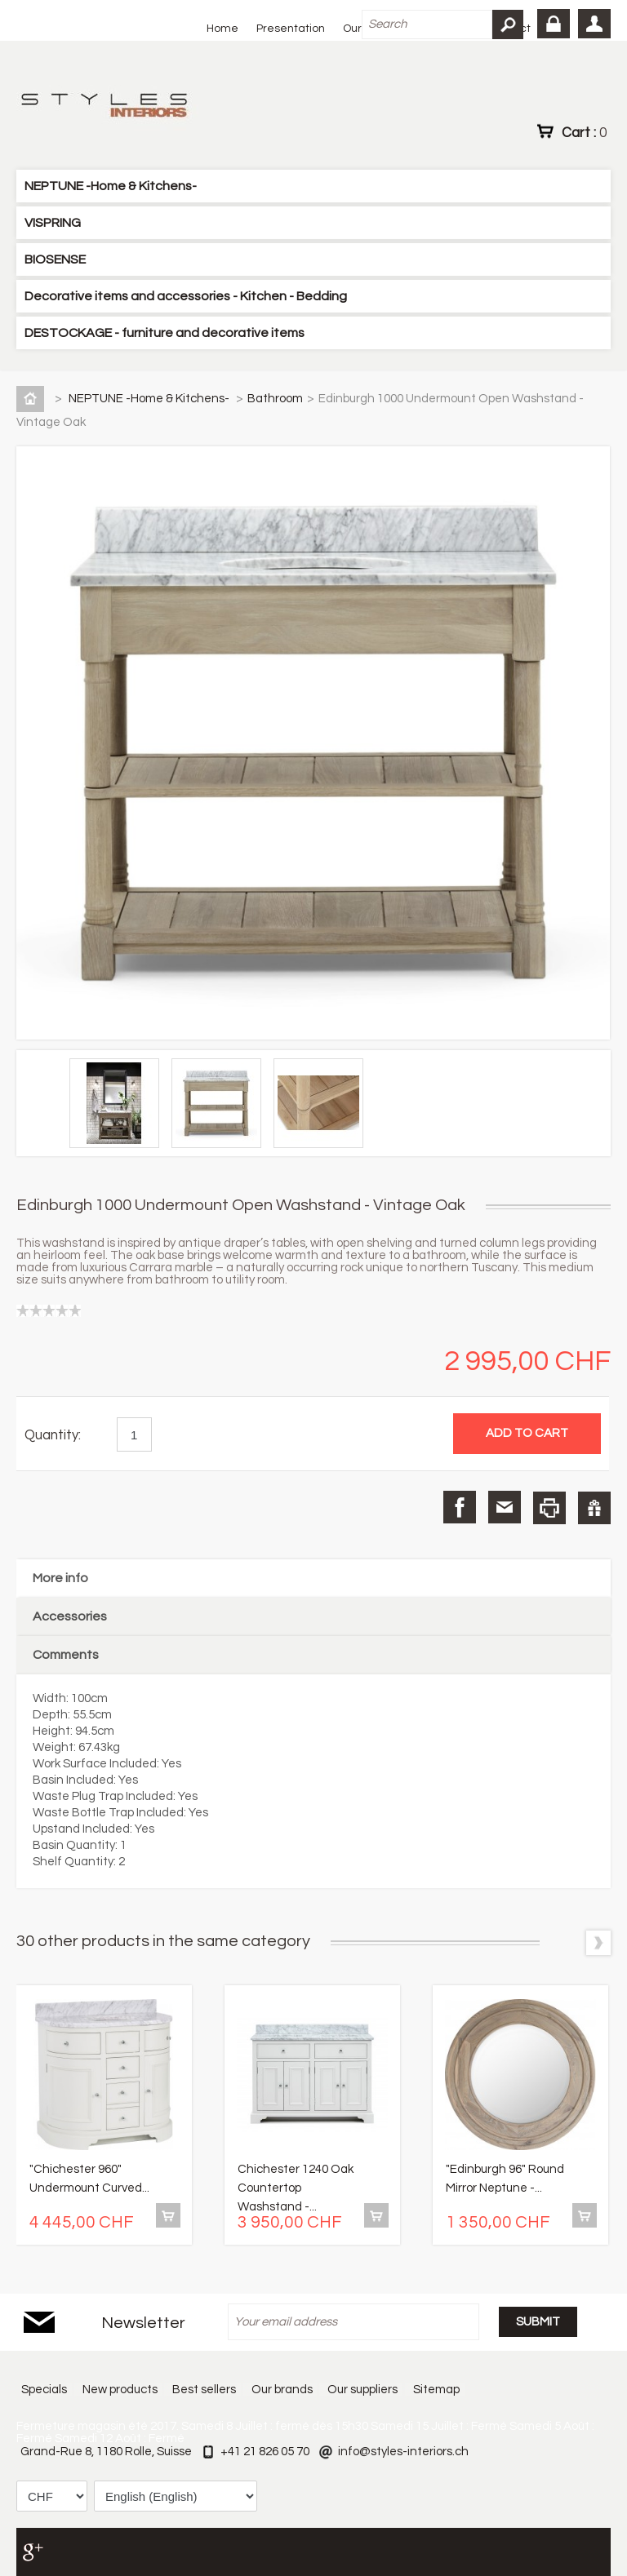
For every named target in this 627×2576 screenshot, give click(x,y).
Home (222, 28)
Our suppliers (363, 2389)
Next (598, 1943)
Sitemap (437, 2389)
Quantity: (52, 1435)
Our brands (282, 2389)
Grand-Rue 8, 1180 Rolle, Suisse (106, 2451)
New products (119, 2389)
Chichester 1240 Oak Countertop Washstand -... (296, 2188)
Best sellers (204, 2389)
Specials (43, 2389)
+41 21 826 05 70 (264, 2451)
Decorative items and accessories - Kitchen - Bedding (185, 296)
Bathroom (275, 398)
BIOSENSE (55, 259)
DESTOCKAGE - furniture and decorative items (164, 332)
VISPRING (52, 222)
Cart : (584, 132)
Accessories (70, 1616)
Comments (66, 1654)
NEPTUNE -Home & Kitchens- (110, 186)
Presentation (290, 28)
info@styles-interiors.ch (403, 2451)
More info (60, 1578)
